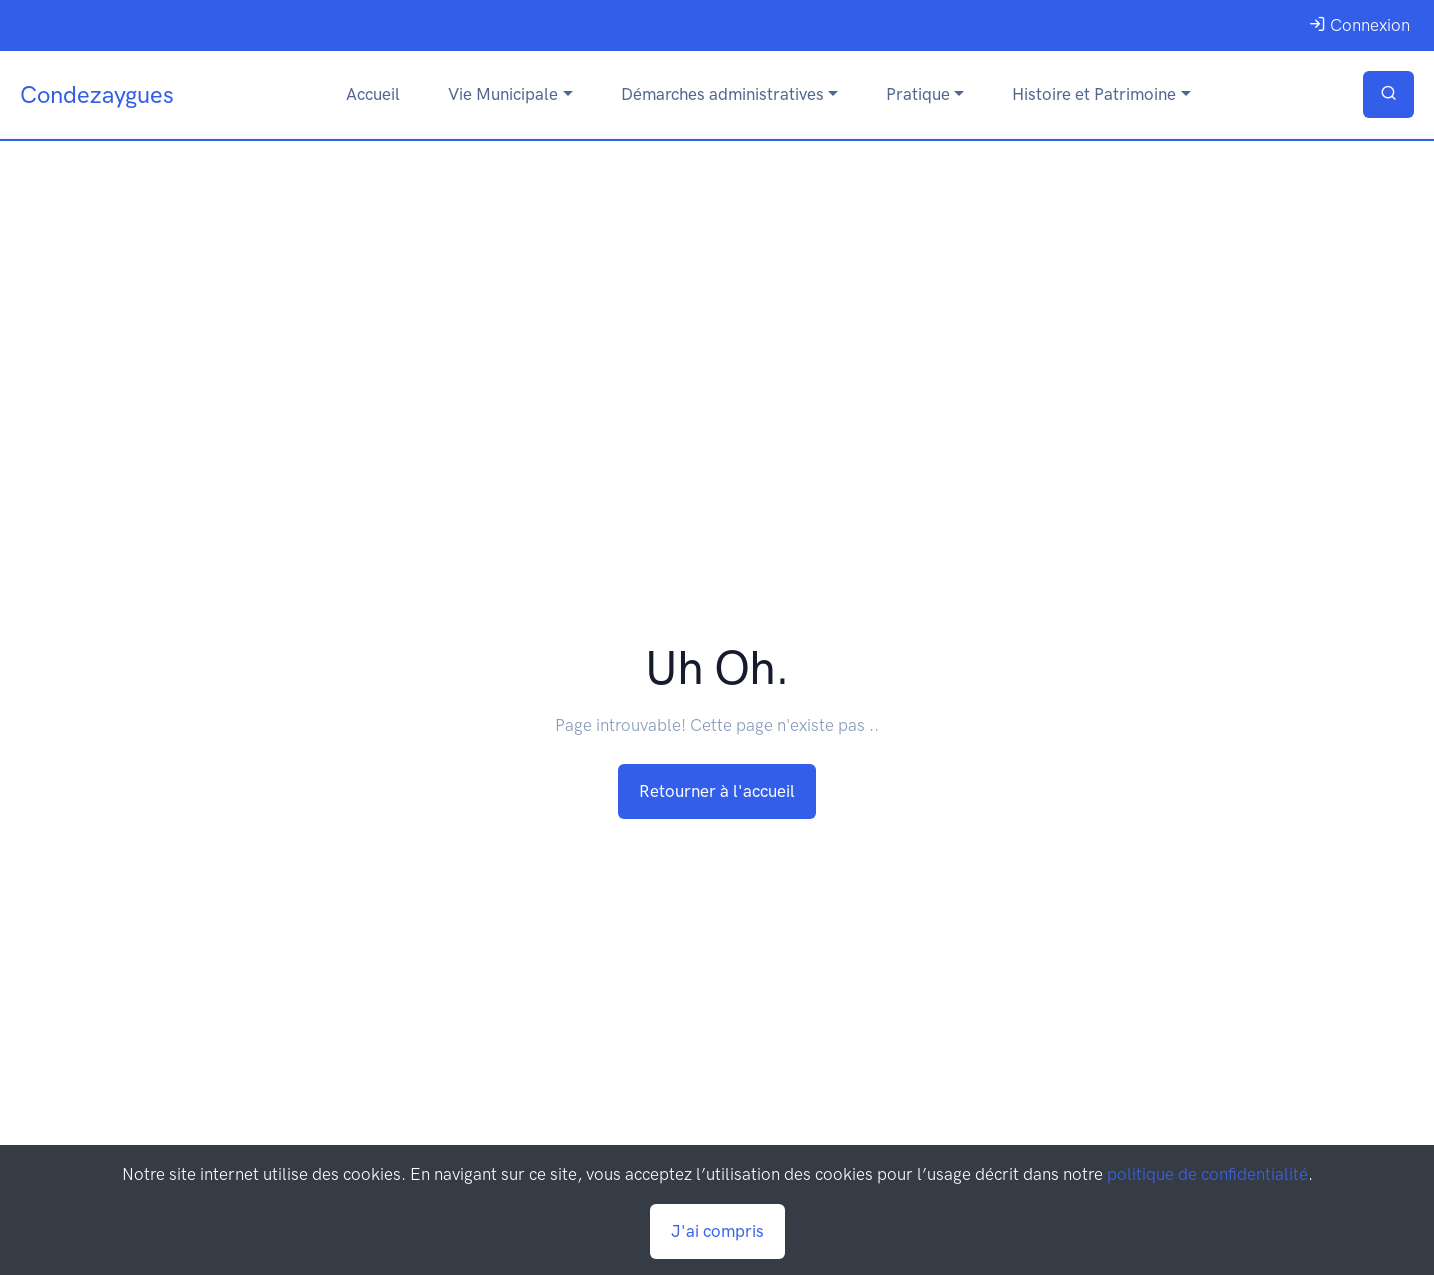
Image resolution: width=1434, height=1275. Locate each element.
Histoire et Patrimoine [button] (1094, 94)
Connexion (1359, 25)
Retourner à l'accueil (717, 791)
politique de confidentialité (1207, 1174)
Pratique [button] (918, 94)
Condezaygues (97, 94)
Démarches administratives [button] (722, 94)
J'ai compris (717, 1231)
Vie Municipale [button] (503, 94)
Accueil (373, 94)
